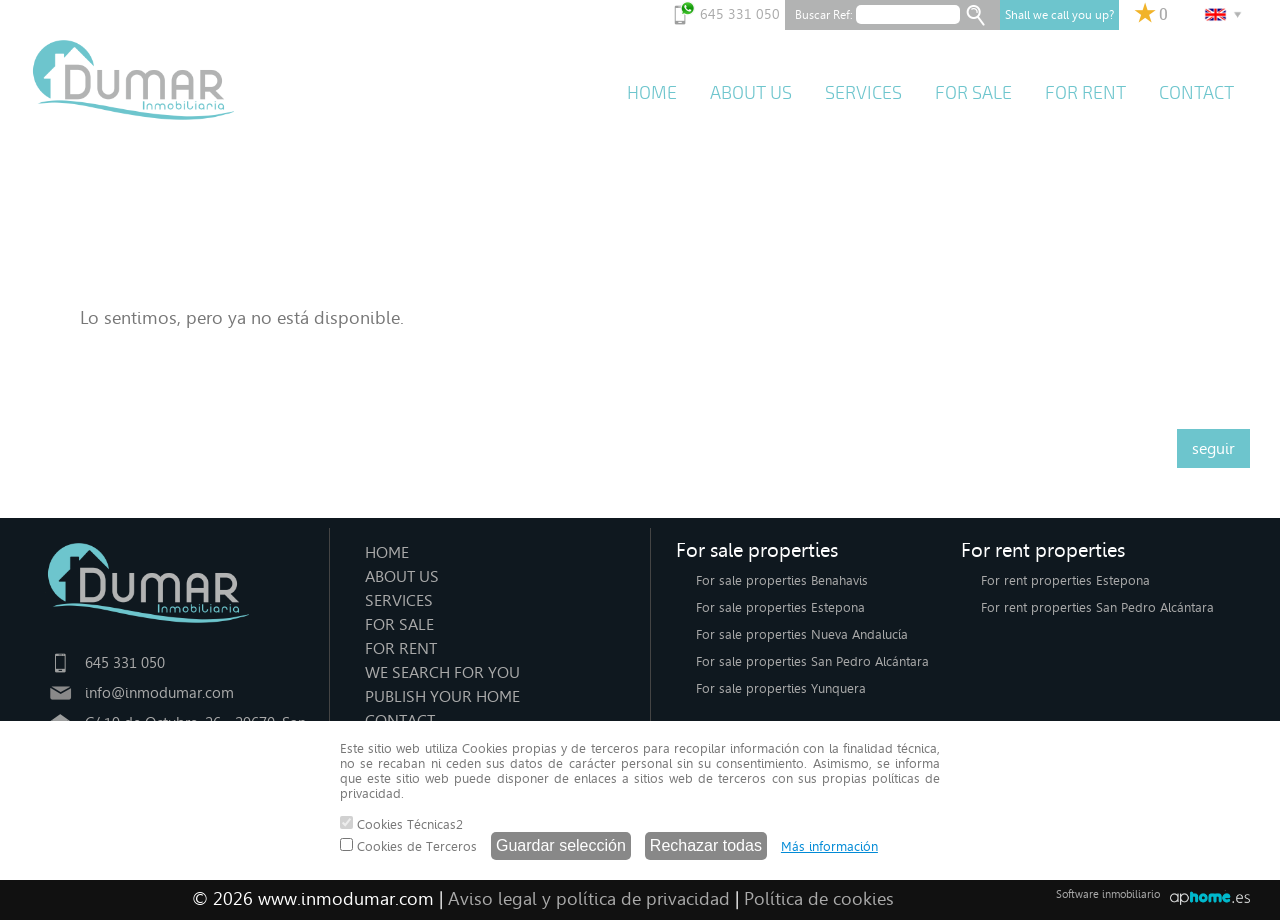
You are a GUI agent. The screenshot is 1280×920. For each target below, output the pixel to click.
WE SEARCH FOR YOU (442, 672)
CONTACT (1196, 93)
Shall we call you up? (1059, 15)
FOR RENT (1085, 93)
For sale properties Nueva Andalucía (802, 634)
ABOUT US (751, 93)
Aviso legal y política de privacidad (589, 899)
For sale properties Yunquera (781, 688)
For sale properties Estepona (780, 607)
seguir (1213, 448)
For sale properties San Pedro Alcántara (812, 661)
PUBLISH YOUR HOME (442, 696)
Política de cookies (819, 899)
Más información (829, 846)
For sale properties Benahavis (782, 580)
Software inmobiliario (1108, 894)
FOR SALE (973, 93)
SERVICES (863, 93)
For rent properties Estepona (1065, 580)
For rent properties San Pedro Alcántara (1097, 607)
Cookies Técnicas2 (401, 824)
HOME (652, 93)
